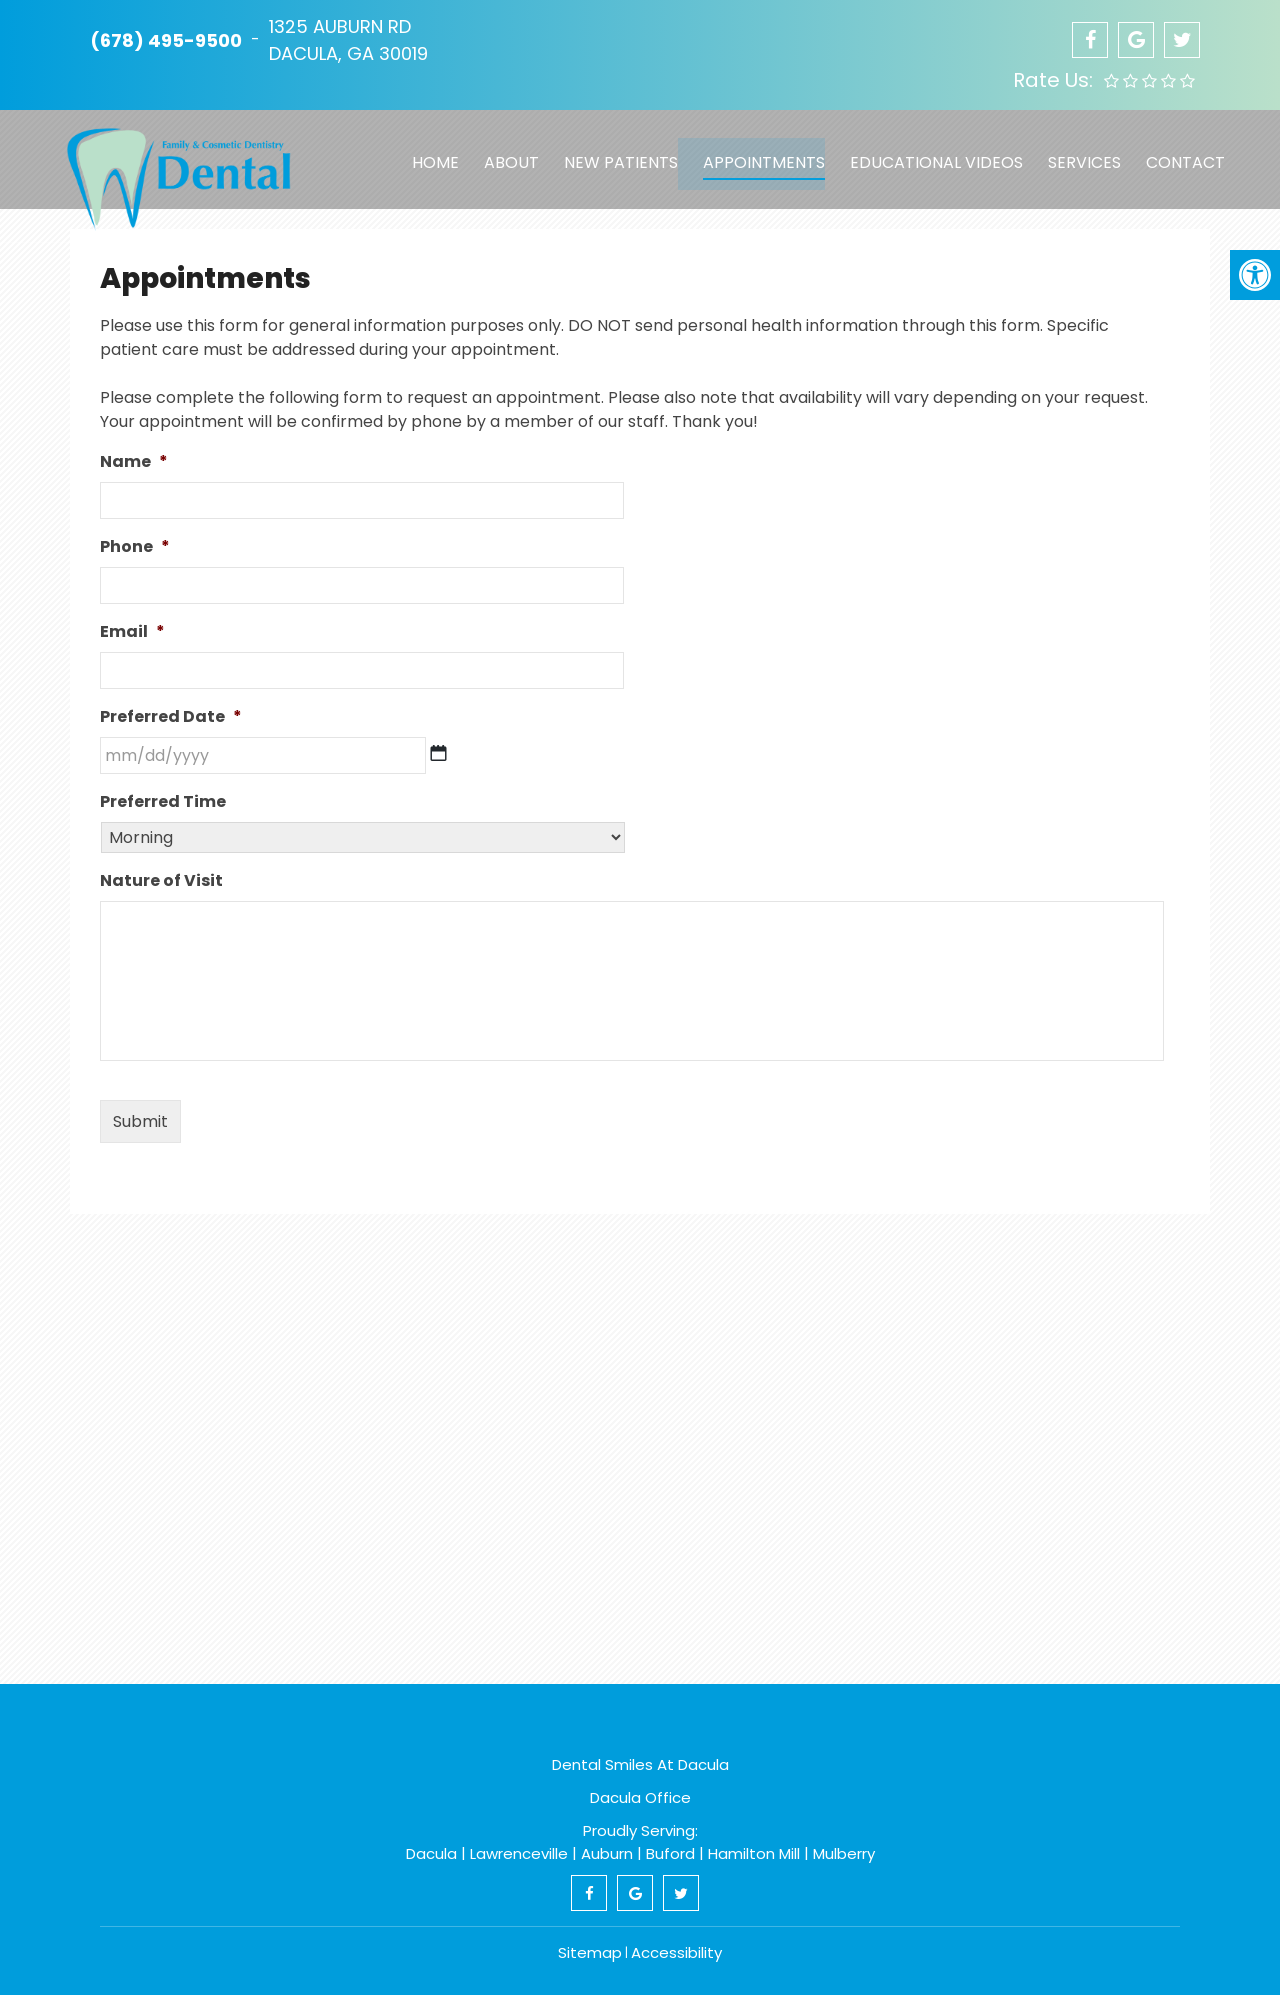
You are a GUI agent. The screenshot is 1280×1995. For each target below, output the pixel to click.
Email (132, 632)
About (504, 152)
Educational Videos (926, 152)
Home (429, 152)
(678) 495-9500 (166, 40)
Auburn (607, 1853)
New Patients (613, 152)
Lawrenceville (519, 1853)
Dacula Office (640, 1797)
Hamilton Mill (754, 1853)
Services (1073, 152)
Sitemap (590, 1952)
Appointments (755, 152)
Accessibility (676, 1952)
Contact (1173, 152)
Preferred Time (163, 802)
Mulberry (844, 1853)
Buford (670, 1853)
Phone (135, 547)
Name (134, 462)
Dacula (431, 1853)
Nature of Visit (161, 881)
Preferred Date (171, 717)
